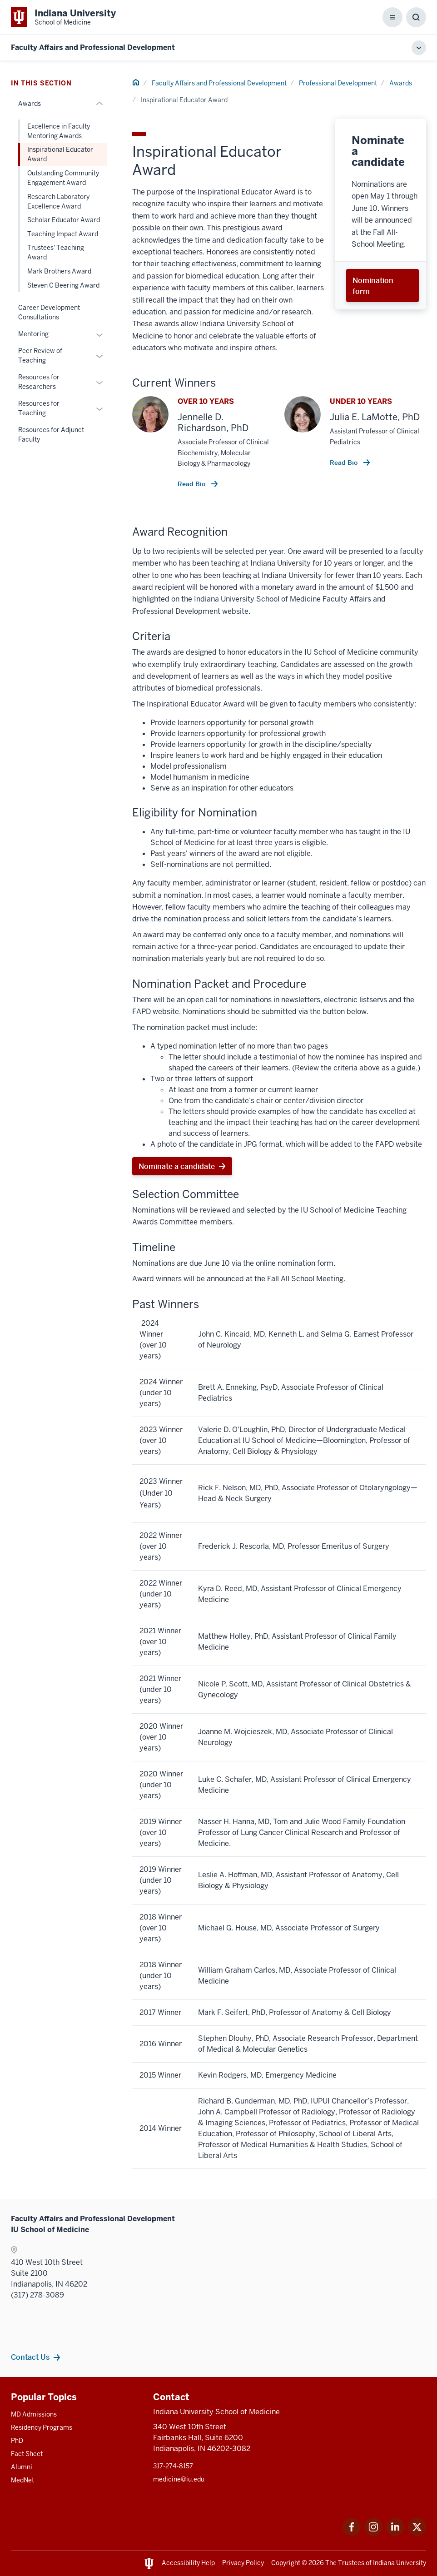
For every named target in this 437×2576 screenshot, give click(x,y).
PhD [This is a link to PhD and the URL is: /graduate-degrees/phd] (17, 2441)
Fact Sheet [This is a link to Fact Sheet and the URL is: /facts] (27, 2454)
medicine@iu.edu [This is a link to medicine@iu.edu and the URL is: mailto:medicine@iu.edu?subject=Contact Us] (178, 2479)
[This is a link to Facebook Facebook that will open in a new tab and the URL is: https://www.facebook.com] (352, 2533)
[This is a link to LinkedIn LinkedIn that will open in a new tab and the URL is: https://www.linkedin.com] (395, 2533)
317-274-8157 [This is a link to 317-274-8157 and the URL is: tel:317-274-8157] (173, 2466)
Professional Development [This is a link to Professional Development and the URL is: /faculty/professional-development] (338, 83)
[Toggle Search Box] (416, 17)
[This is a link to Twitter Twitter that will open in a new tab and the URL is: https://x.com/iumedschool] (417, 2533)
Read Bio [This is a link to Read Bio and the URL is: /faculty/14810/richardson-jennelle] (192, 484)
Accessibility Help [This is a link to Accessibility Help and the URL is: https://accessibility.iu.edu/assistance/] (188, 2563)
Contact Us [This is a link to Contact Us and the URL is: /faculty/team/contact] (30, 2357)
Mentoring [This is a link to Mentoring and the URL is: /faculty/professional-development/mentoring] (33, 334)
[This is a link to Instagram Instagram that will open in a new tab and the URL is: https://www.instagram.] (373, 2533)
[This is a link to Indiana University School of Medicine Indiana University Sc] (63, 17)
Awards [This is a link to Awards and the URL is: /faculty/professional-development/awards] (400, 83)
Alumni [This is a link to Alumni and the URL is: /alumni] (21, 2467)
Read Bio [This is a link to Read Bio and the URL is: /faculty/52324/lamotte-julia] (344, 462)
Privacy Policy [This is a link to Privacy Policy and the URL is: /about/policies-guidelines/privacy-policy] (243, 2563)
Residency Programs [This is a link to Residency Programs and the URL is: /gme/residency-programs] (41, 2427)
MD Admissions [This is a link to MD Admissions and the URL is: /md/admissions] (34, 2414)
